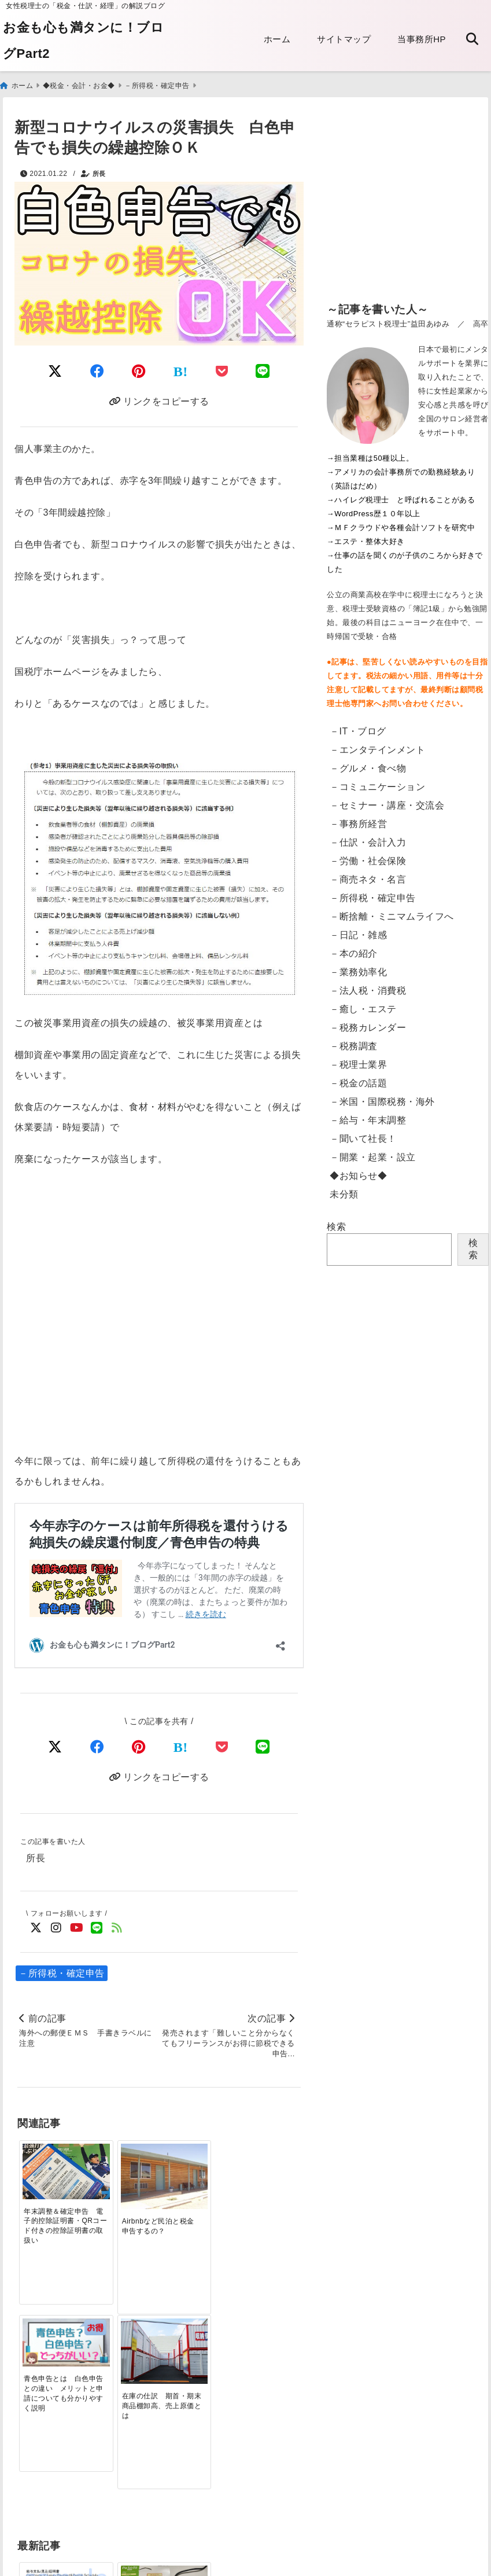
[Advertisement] (408, 206)
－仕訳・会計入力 (368, 841)
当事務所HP (421, 39)
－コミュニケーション (377, 785)
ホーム (277, 39)
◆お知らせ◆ (358, 1174)
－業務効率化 (358, 970)
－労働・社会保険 (368, 859)
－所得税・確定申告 (62, 1972)
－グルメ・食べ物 (368, 766)
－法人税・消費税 (368, 989)
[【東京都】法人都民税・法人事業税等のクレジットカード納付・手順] (265, 2357)
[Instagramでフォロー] (56, 1927)
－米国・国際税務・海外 (382, 1100)
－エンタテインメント (377, 748)
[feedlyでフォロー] (117, 1927)
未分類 (344, 1192)
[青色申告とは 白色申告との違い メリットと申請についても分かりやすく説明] (194, 2160)
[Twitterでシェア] (55, 369)
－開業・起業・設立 (373, 1155)
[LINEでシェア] (263, 369)
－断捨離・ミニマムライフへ (392, 915)
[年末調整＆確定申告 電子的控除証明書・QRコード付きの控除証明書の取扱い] (53, 2163)
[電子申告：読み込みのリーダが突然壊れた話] (123, 2350)
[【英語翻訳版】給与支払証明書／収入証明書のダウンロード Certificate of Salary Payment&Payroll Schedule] (53, 2348)
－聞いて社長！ (363, 1137)
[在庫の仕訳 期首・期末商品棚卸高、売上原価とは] (265, 2166)
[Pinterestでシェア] (139, 369)
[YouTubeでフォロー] (77, 1927)
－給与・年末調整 (368, 1118)
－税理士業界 (358, 1063)
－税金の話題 (358, 1081)
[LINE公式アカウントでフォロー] (97, 1927)
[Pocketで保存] (222, 1745)
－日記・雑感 (358, 933)
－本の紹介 (354, 952)
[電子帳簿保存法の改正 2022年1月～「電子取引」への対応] (194, 2347)
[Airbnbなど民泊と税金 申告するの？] (123, 2166)
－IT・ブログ (358, 729)
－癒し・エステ (363, 1007)
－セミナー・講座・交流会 (387, 804)
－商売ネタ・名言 (368, 878)
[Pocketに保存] (222, 369)
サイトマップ (344, 39)
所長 (99, 171)
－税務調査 (354, 1044)
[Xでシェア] (55, 1745)
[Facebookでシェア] (97, 369)
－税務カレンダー (368, 1026)
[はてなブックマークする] (180, 369)
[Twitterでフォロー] (36, 1927)
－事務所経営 (358, 822)
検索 (336, 1225)
